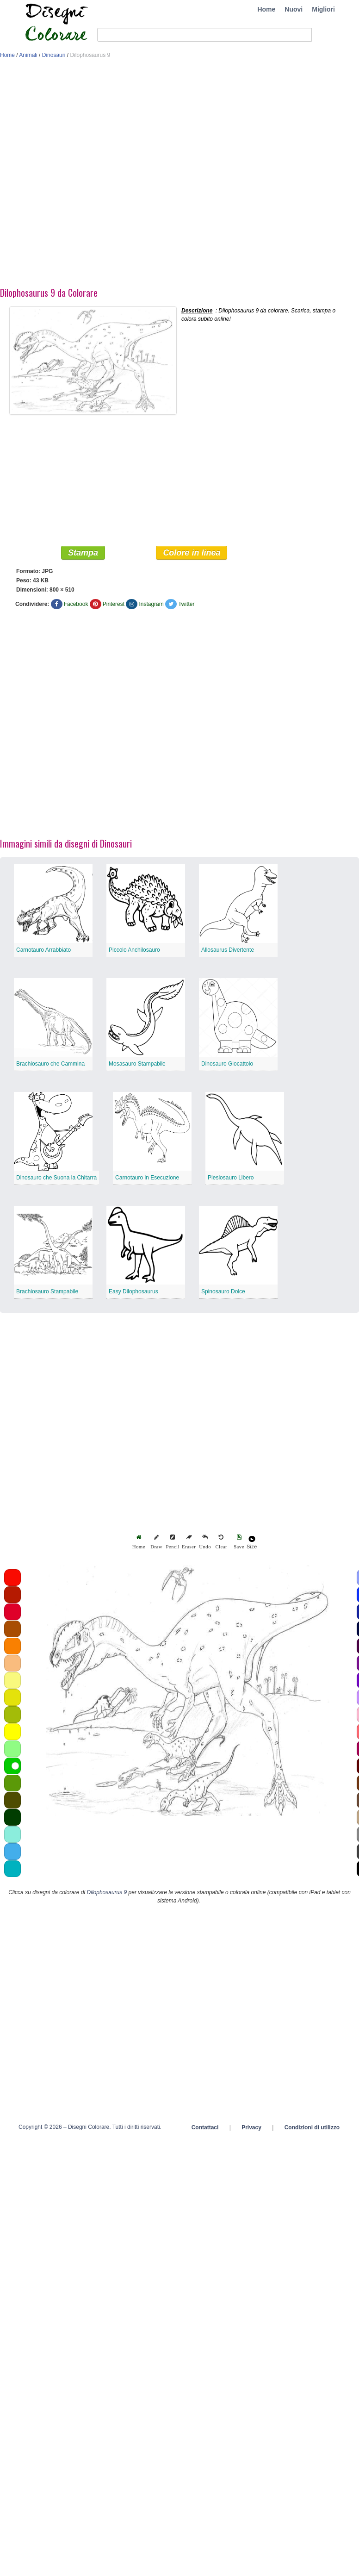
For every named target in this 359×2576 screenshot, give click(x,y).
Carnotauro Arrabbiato (43, 950)
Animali (28, 55)
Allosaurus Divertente (227, 950)
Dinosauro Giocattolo (227, 1063)
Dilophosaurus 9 (107, 1892)
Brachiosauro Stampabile (47, 1291)
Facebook (76, 604)
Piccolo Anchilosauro (134, 950)
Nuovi (294, 9)
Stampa (83, 552)
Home (266, 9)
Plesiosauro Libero (231, 1177)
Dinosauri (54, 55)
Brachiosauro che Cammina (50, 1063)
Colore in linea (191, 552)
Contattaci (205, 2127)
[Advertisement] (106, 175)
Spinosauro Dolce (223, 1291)
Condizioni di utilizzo (312, 2127)
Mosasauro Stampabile (137, 1063)
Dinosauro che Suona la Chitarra (56, 1177)
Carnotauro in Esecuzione (147, 1177)
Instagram (151, 604)
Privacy (251, 2127)
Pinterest (113, 604)
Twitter (186, 604)
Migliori (323, 9)
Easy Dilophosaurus (133, 1291)
